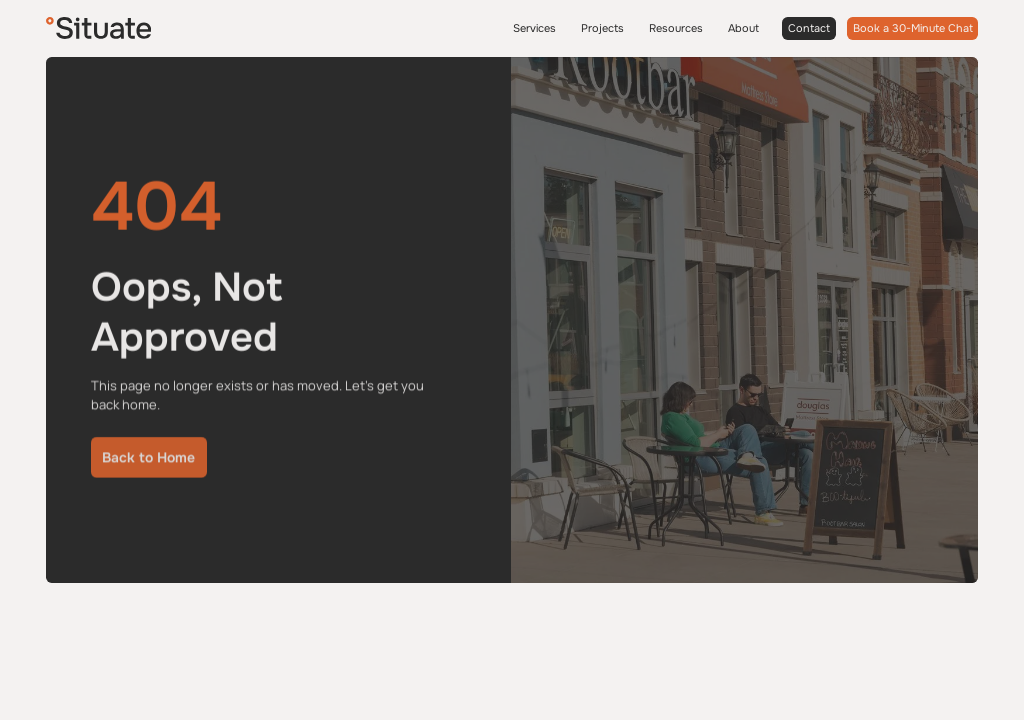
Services (534, 28)
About (743, 28)
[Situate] (98, 28)
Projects (602, 28)
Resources (676, 28)
